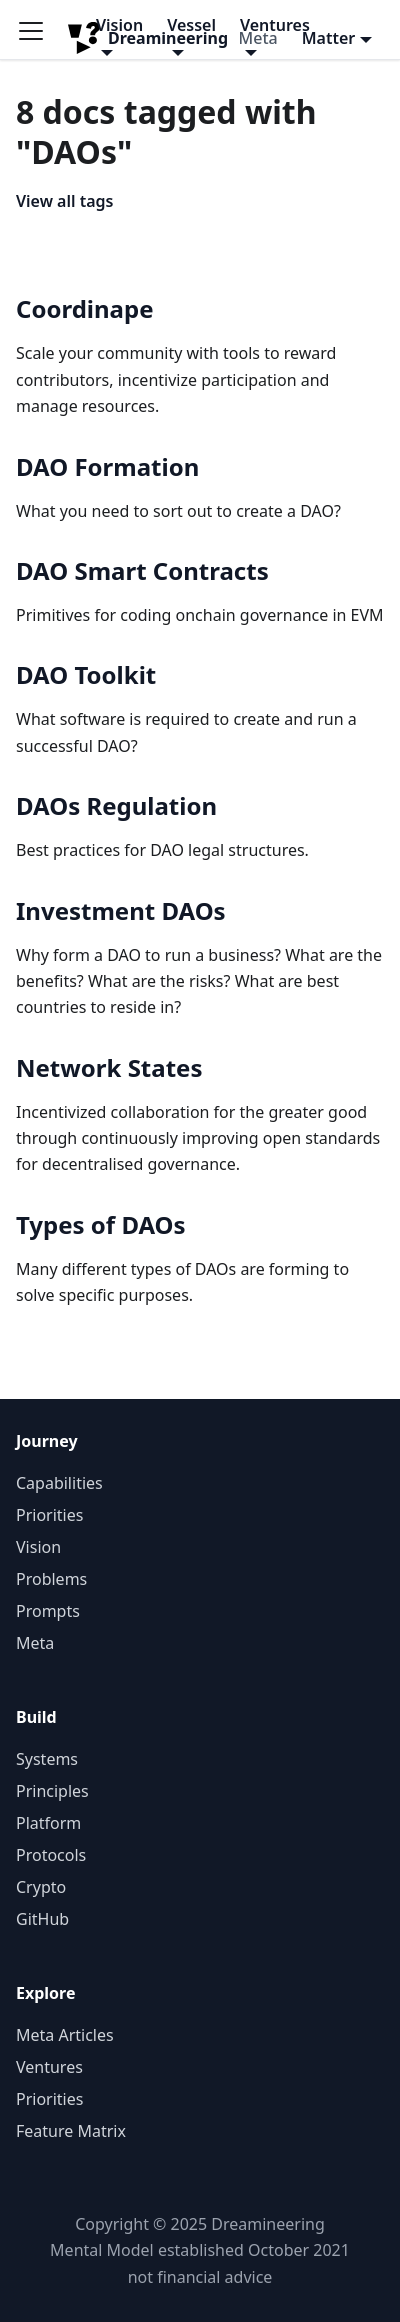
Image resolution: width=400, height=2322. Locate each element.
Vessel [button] (191, 25)
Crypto (41, 1887)
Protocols (51, 1855)
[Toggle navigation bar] (38, 38)
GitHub (42, 1919)
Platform (48, 1823)
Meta (35, 1643)
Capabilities (59, 1483)
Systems (47, 1759)
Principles (52, 1791)
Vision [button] (119, 25)
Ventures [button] (275, 25)
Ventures (49, 2067)
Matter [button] (329, 38)
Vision (38, 1547)
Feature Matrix (71, 2131)
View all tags (64, 201)
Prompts (48, 1611)
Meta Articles (65, 2035)
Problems (51, 1579)
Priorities (49, 1515)
